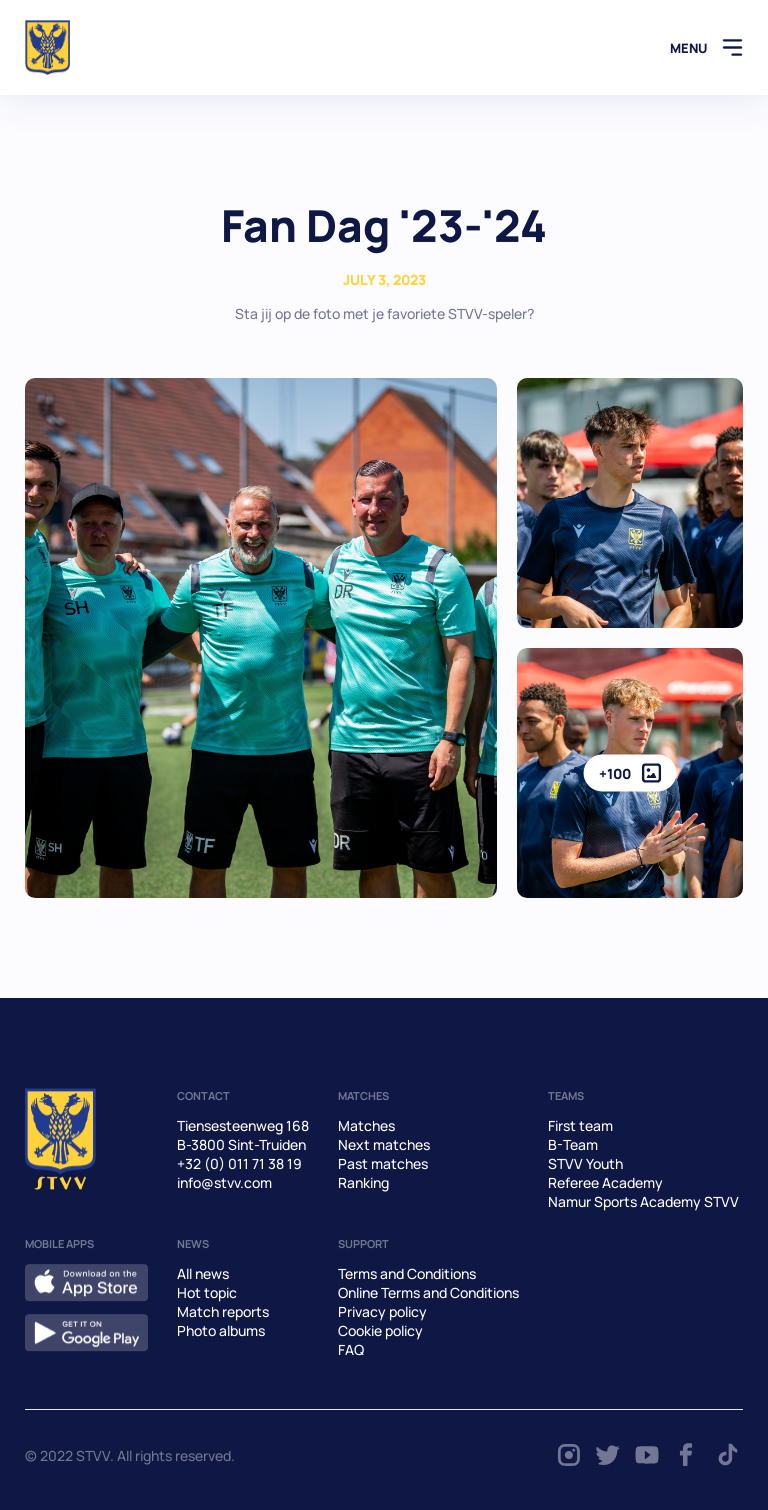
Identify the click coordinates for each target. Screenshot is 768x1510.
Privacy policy (382, 1311)
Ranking (363, 1182)
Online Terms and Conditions (428, 1292)
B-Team (573, 1144)
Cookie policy (380, 1330)
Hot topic (207, 1292)
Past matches (383, 1163)
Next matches (384, 1144)
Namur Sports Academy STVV (643, 1201)
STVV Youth (585, 1163)
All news (203, 1273)
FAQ (351, 1349)
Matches (366, 1125)
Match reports (223, 1311)
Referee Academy (605, 1182)
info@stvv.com (224, 1182)
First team (580, 1125)
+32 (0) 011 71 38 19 (239, 1163)
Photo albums (221, 1330)
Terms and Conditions (407, 1273)
